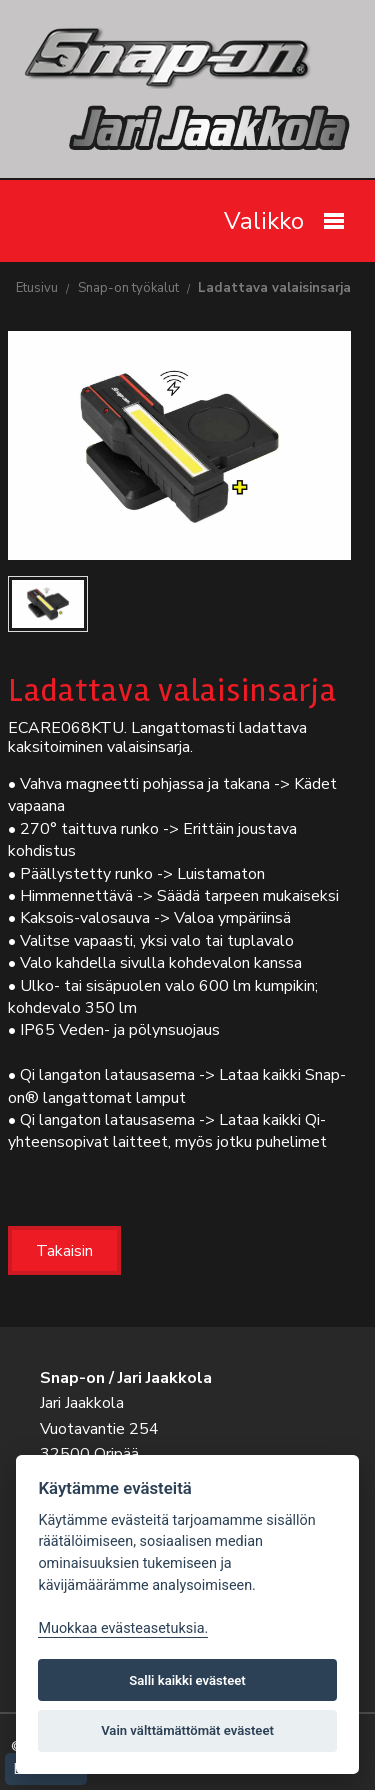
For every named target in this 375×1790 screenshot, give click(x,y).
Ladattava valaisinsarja (274, 288)
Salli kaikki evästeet (187, 1680)
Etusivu (37, 288)
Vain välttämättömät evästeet (187, 1730)
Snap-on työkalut (128, 288)
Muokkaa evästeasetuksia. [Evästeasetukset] (123, 1628)
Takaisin (64, 1251)
